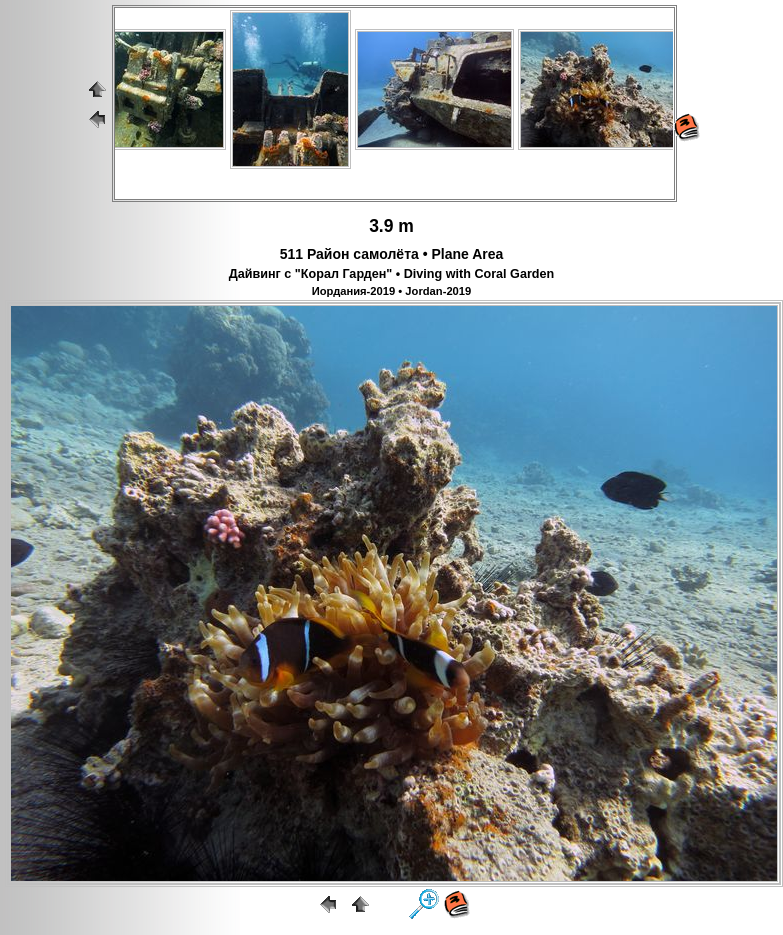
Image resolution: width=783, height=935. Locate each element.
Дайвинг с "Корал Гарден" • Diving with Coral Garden (391, 274)
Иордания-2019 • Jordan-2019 (392, 291)
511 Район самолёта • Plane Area (392, 254)
